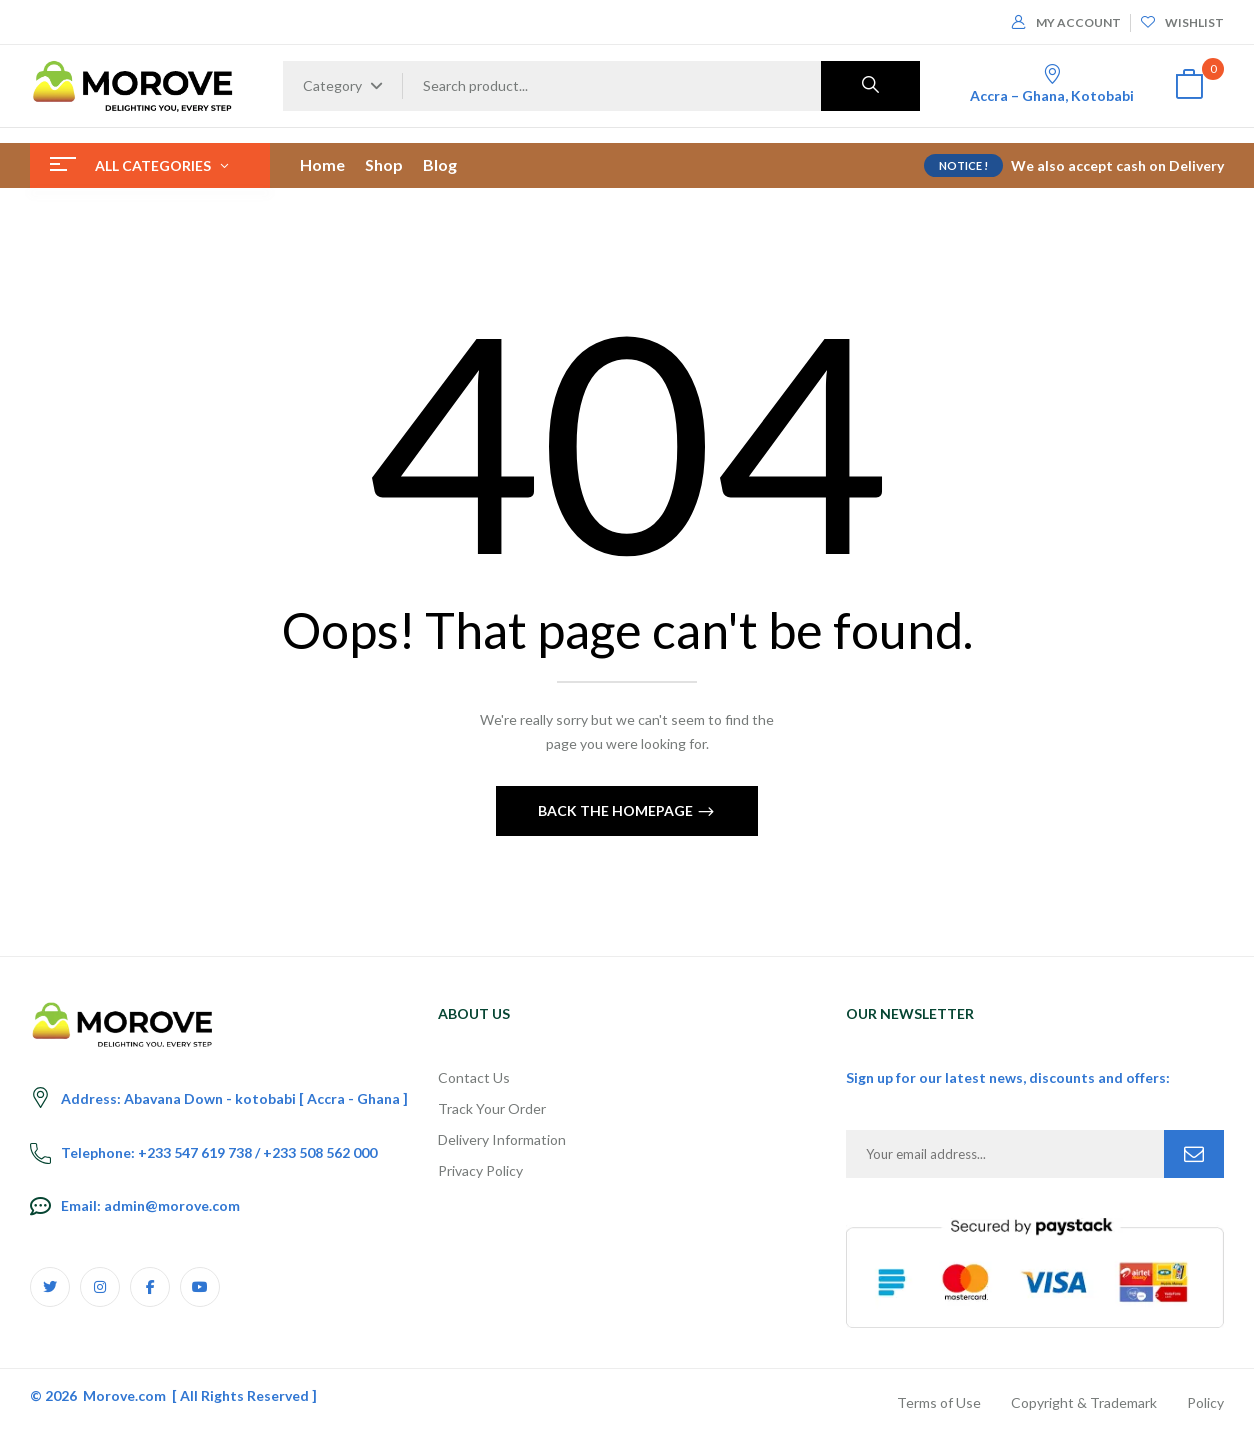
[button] (1189, 86)
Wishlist (1182, 22)
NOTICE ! (963, 165)
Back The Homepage (617, 810)
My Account (1066, 22)
